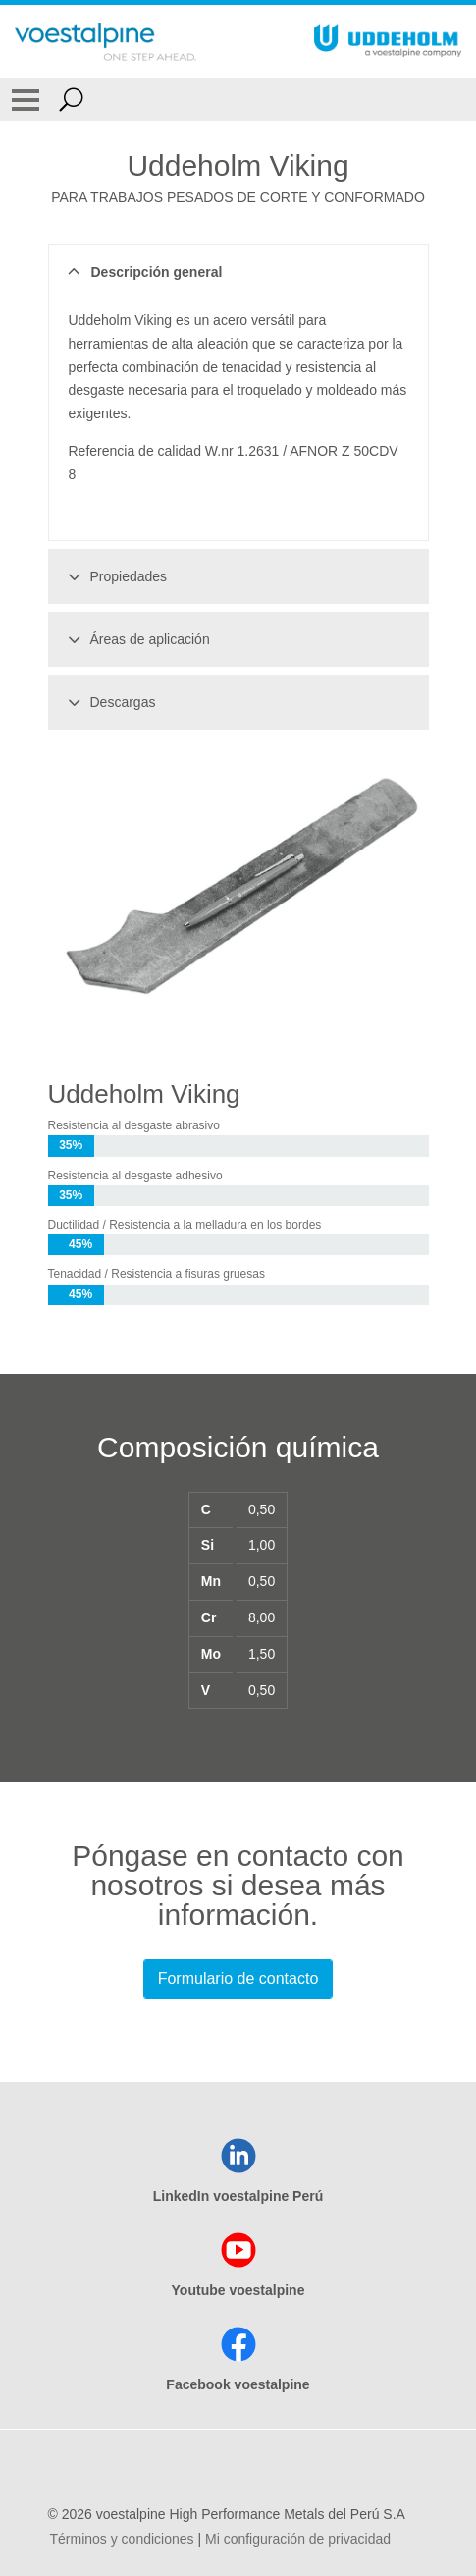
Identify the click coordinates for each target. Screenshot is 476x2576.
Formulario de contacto (238, 1978)
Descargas (109, 702)
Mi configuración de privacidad (298, 2539)
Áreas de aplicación (136, 639)
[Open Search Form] (71, 99)
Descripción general (143, 272)
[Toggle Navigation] (25, 99)
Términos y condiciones (122, 2539)
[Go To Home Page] (105, 41)
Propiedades (115, 576)
